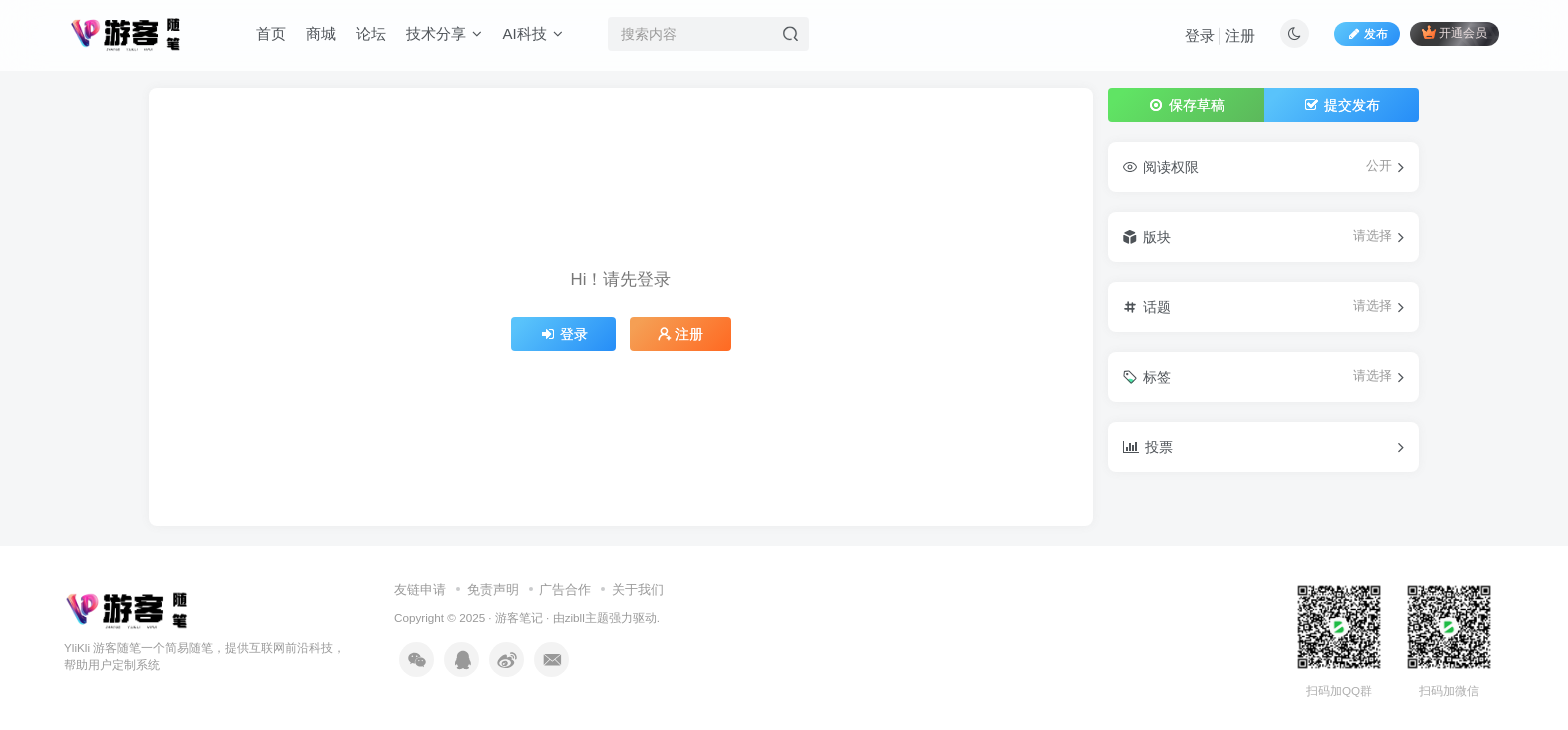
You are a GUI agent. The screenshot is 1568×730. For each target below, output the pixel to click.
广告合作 (565, 589)
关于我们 (638, 589)
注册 (1240, 35)
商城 (321, 33)
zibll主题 (587, 617)
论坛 (371, 33)
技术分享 (444, 33)
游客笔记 (519, 617)
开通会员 (1454, 32)
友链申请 (420, 589)
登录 (1200, 35)
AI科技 (532, 33)
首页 (271, 33)
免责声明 (493, 589)
